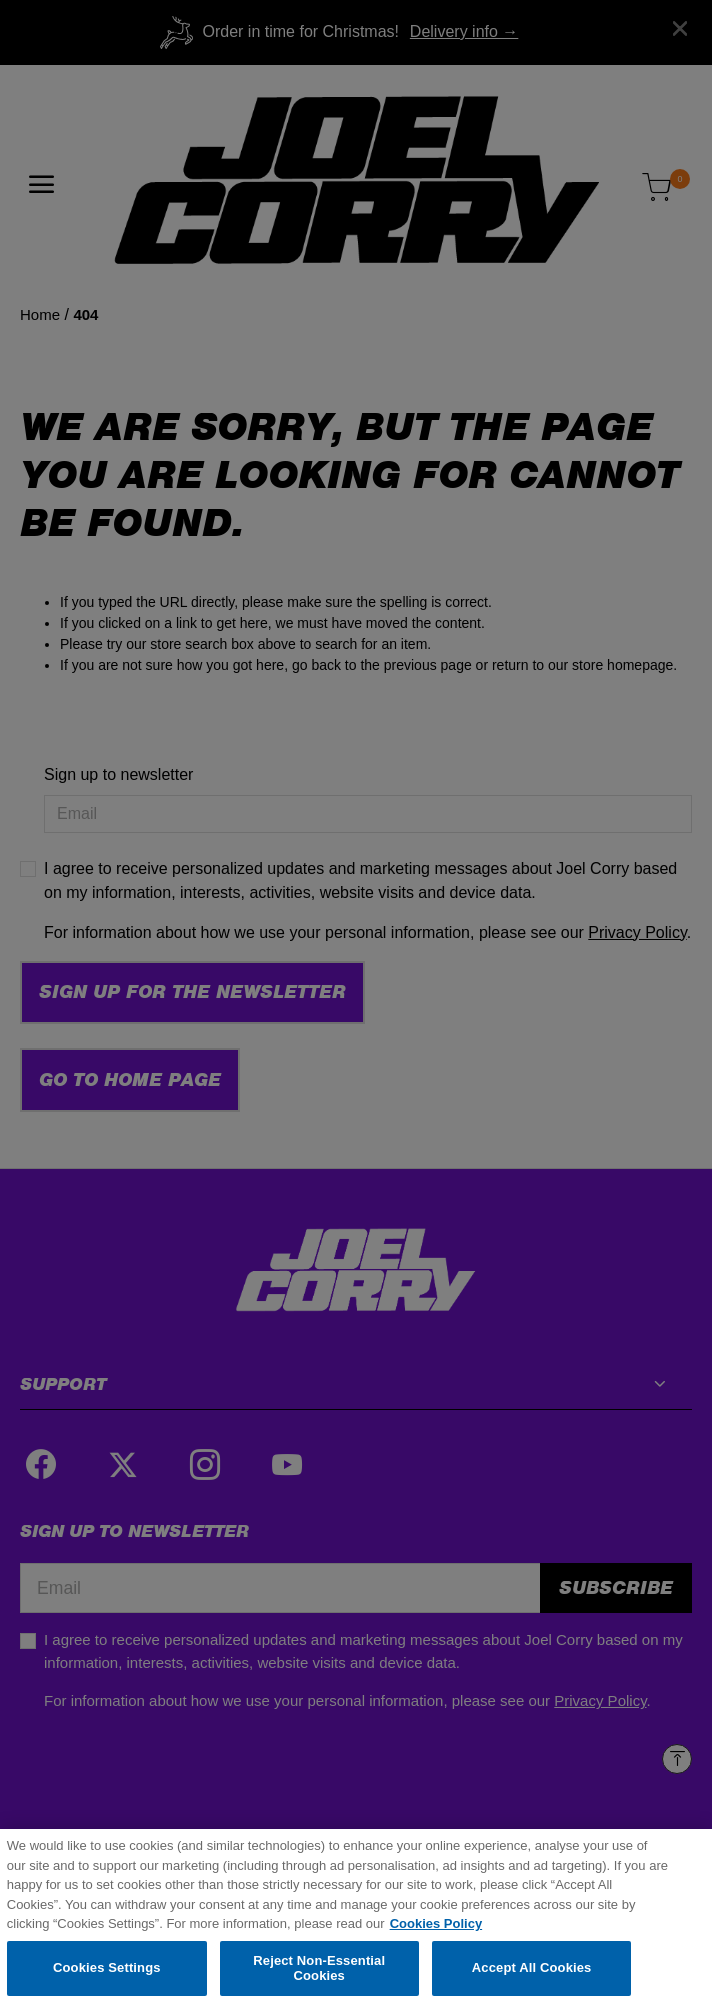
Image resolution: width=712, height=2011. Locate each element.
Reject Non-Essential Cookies (319, 1971)
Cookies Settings (107, 1971)
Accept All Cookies (532, 1971)
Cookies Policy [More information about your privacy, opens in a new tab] (436, 1927)
